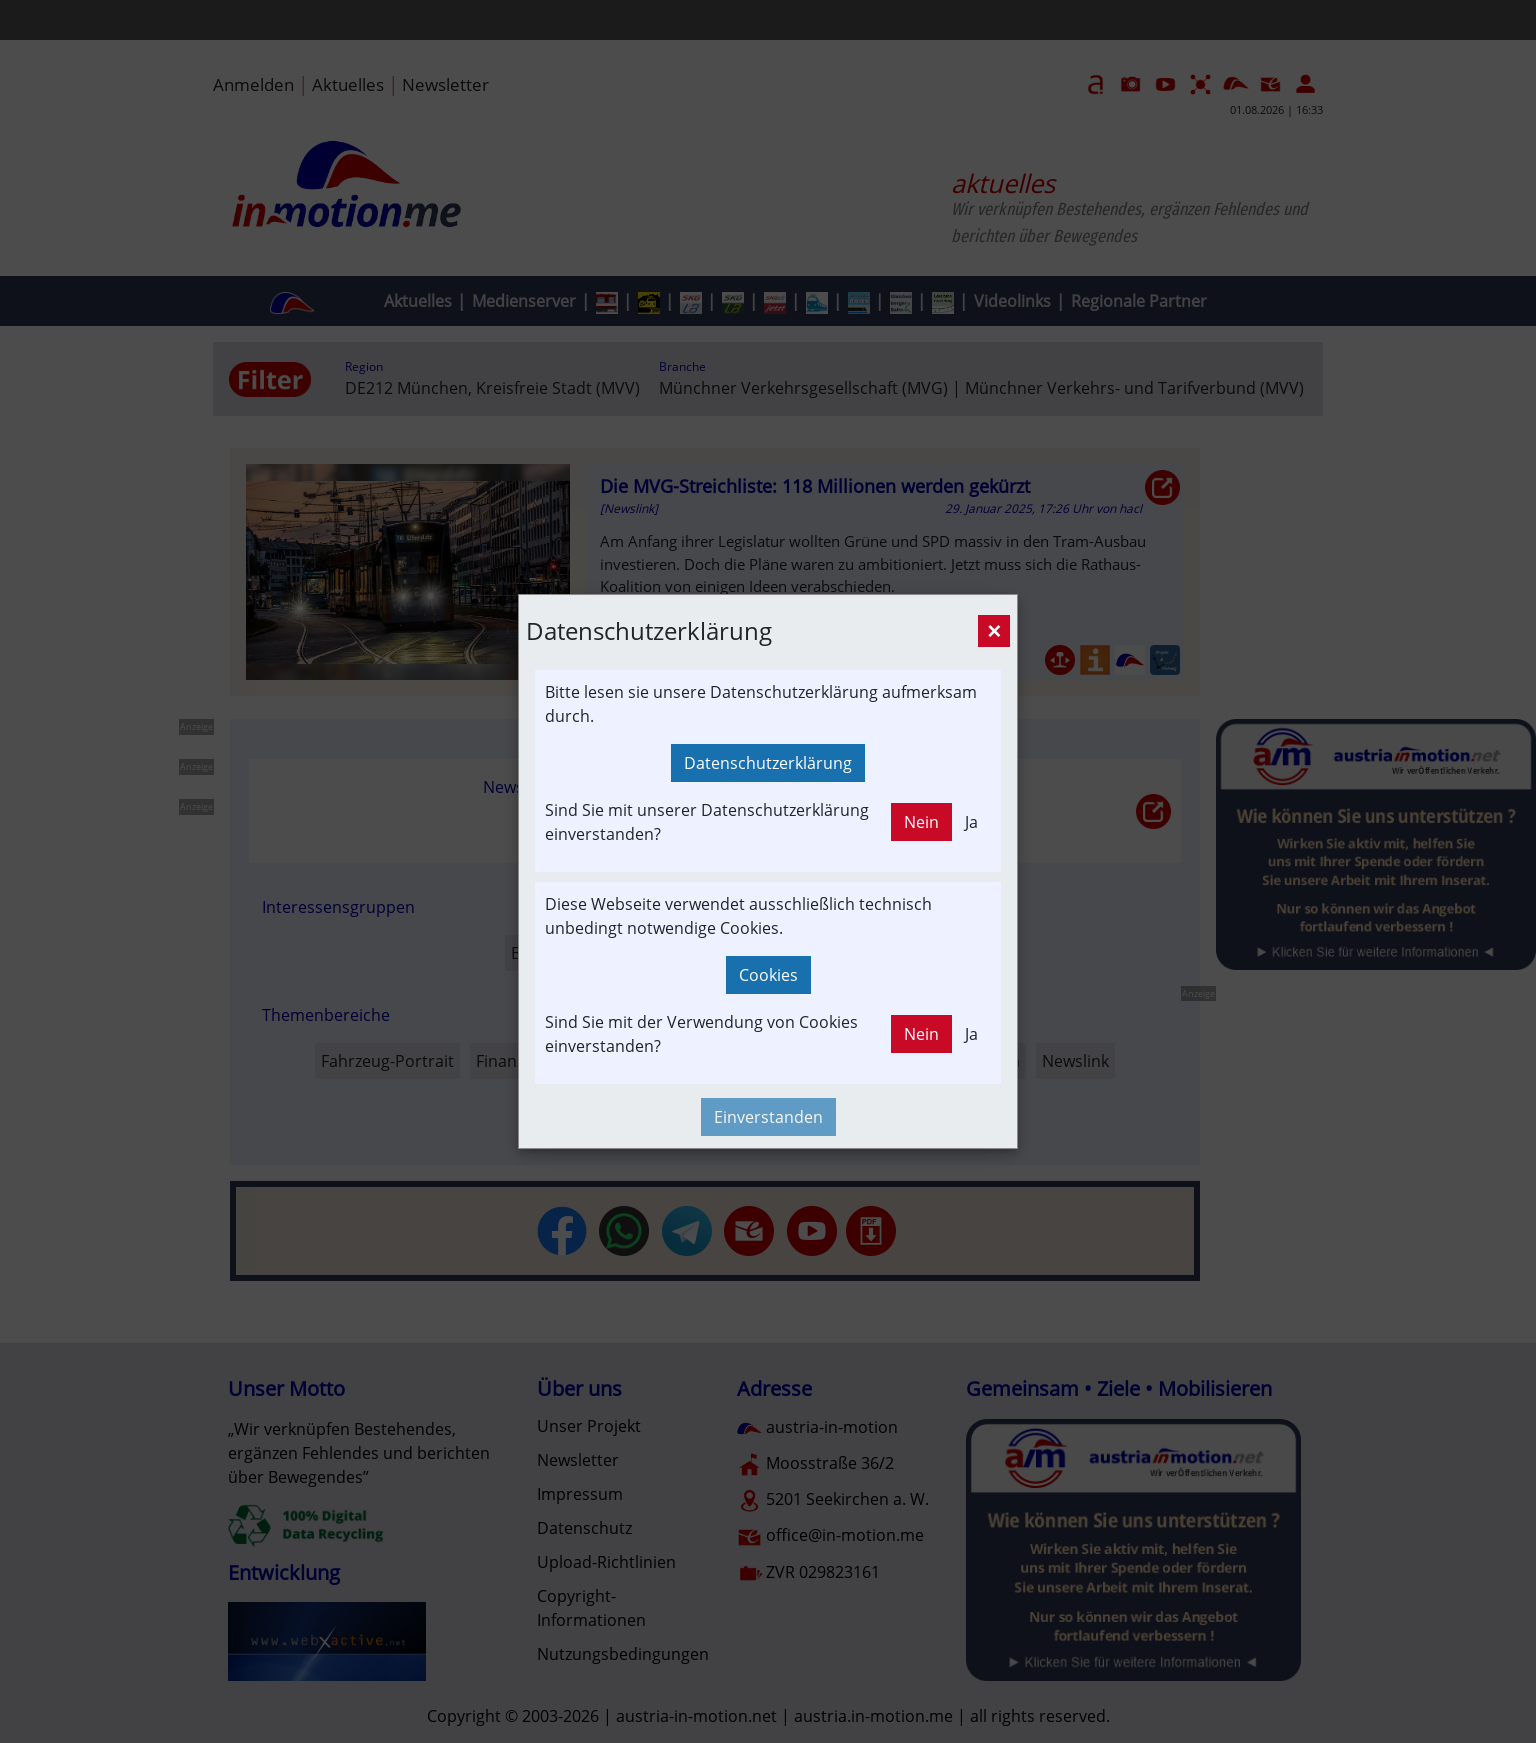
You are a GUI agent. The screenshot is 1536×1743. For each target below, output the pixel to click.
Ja (971, 822)
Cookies (768, 975)
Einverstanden (768, 1117)
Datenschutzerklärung (768, 763)
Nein (921, 822)
